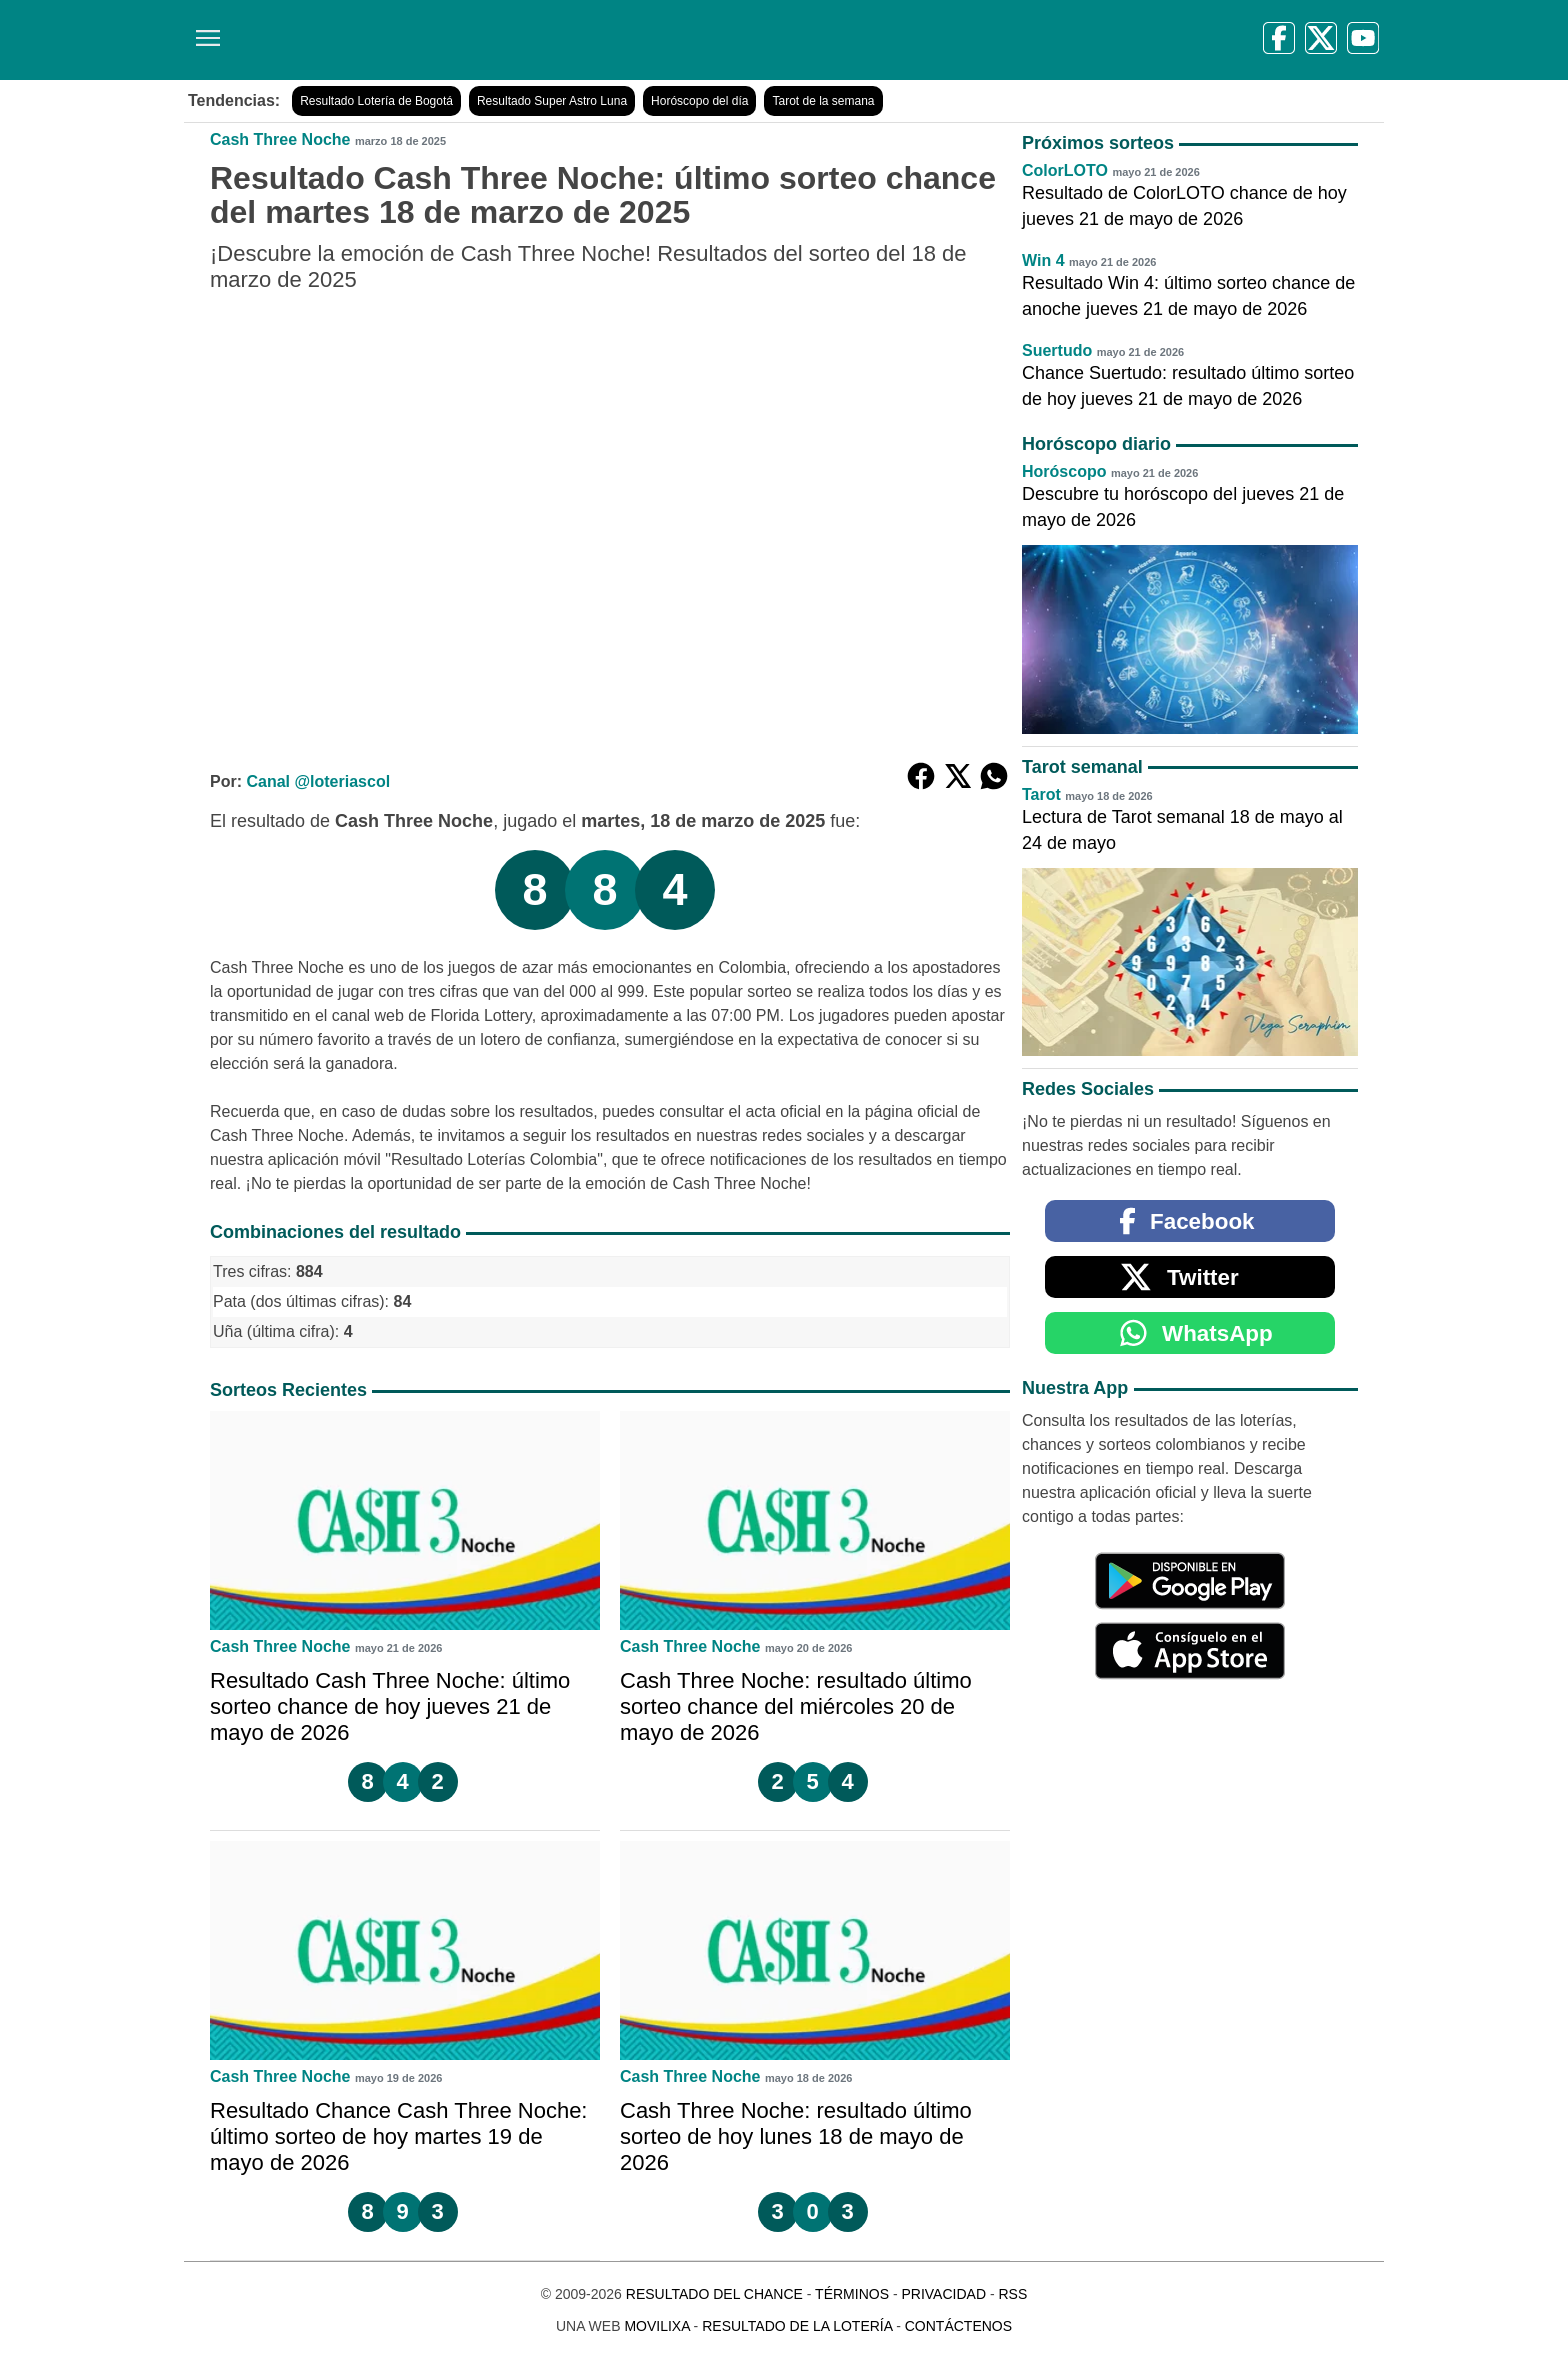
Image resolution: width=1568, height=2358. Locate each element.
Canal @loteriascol (318, 781)
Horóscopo (1064, 471)
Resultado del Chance (714, 2294)
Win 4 (1043, 260)
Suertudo (1057, 350)
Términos (852, 2294)
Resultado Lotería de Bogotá (376, 101)
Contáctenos (958, 2326)
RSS (1012, 2294)
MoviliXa (656, 2326)
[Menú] (204, 30)
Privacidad (943, 2294)
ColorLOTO (1065, 170)
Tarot (1041, 794)
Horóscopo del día (699, 101)
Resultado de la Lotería (797, 2326)
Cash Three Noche (280, 139)
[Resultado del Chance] (473, 40)
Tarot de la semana (823, 101)
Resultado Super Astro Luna (552, 101)
